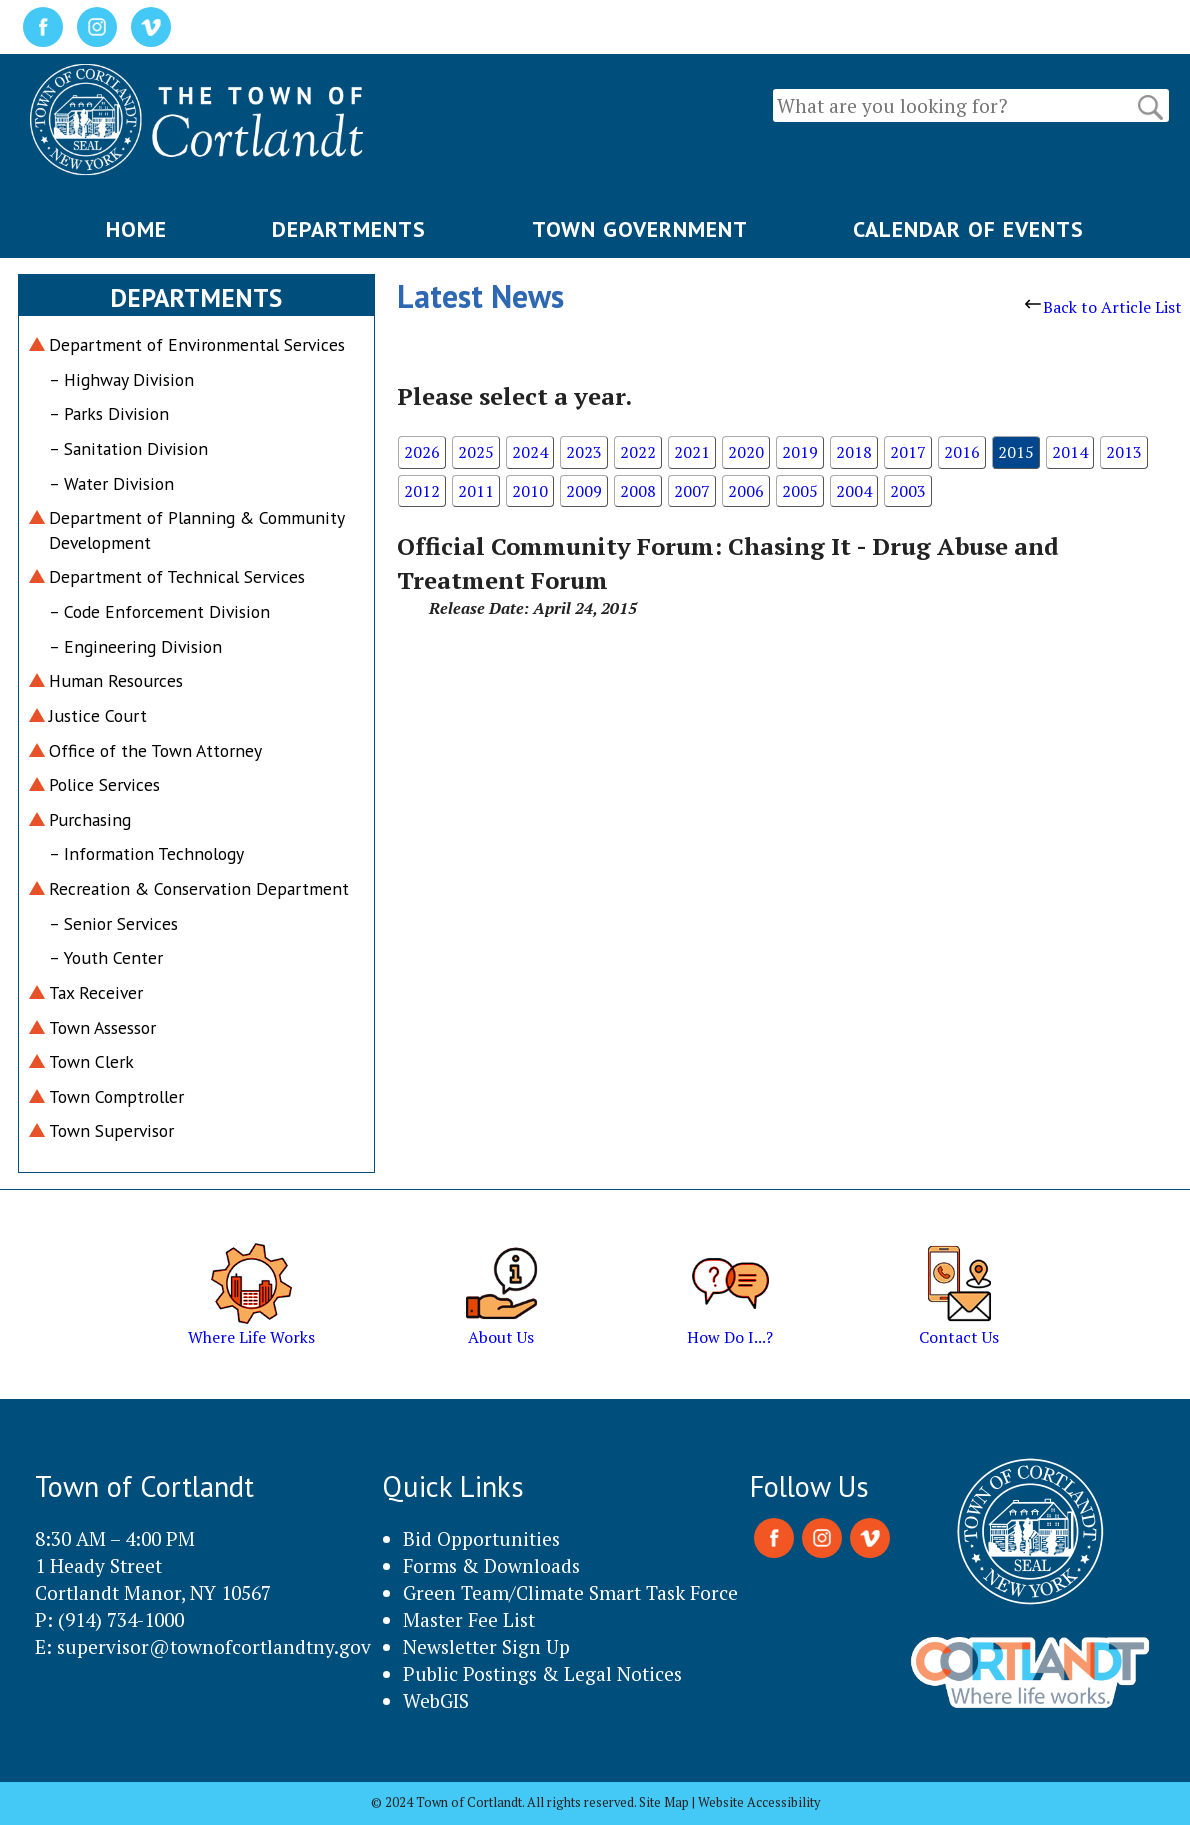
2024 (530, 452)
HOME (136, 229)
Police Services (104, 784)
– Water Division (111, 483)
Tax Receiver (96, 992)
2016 (962, 452)
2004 (854, 491)
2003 (908, 491)
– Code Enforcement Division (159, 611)
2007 (692, 491)
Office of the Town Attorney (155, 750)
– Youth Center (106, 957)
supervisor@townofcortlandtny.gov (214, 1646)
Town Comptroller (116, 1096)
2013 (1124, 452)
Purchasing (90, 819)
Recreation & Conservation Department (199, 888)
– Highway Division (121, 379)
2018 (854, 452)
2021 (692, 452)
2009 (584, 491)
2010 (530, 491)
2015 (1016, 452)
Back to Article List (1103, 307)
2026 (422, 452)
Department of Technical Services (177, 576)
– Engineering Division (135, 646)
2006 (746, 491)
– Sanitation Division (128, 448)
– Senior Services (113, 923)
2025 (476, 452)
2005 (800, 491)
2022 (638, 452)
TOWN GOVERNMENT (640, 229)
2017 (908, 452)
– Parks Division (109, 413)
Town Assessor (102, 1027)
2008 (638, 491)
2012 (422, 491)
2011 (476, 491)
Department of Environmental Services (197, 344)
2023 (584, 452)
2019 (800, 452)
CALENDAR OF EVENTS (968, 229)
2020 (746, 452)
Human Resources (116, 680)
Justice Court (98, 715)
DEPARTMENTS (349, 229)
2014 (1070, 452)
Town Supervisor (111, 1130)
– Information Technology (146, 853)
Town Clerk (91, 1061)
